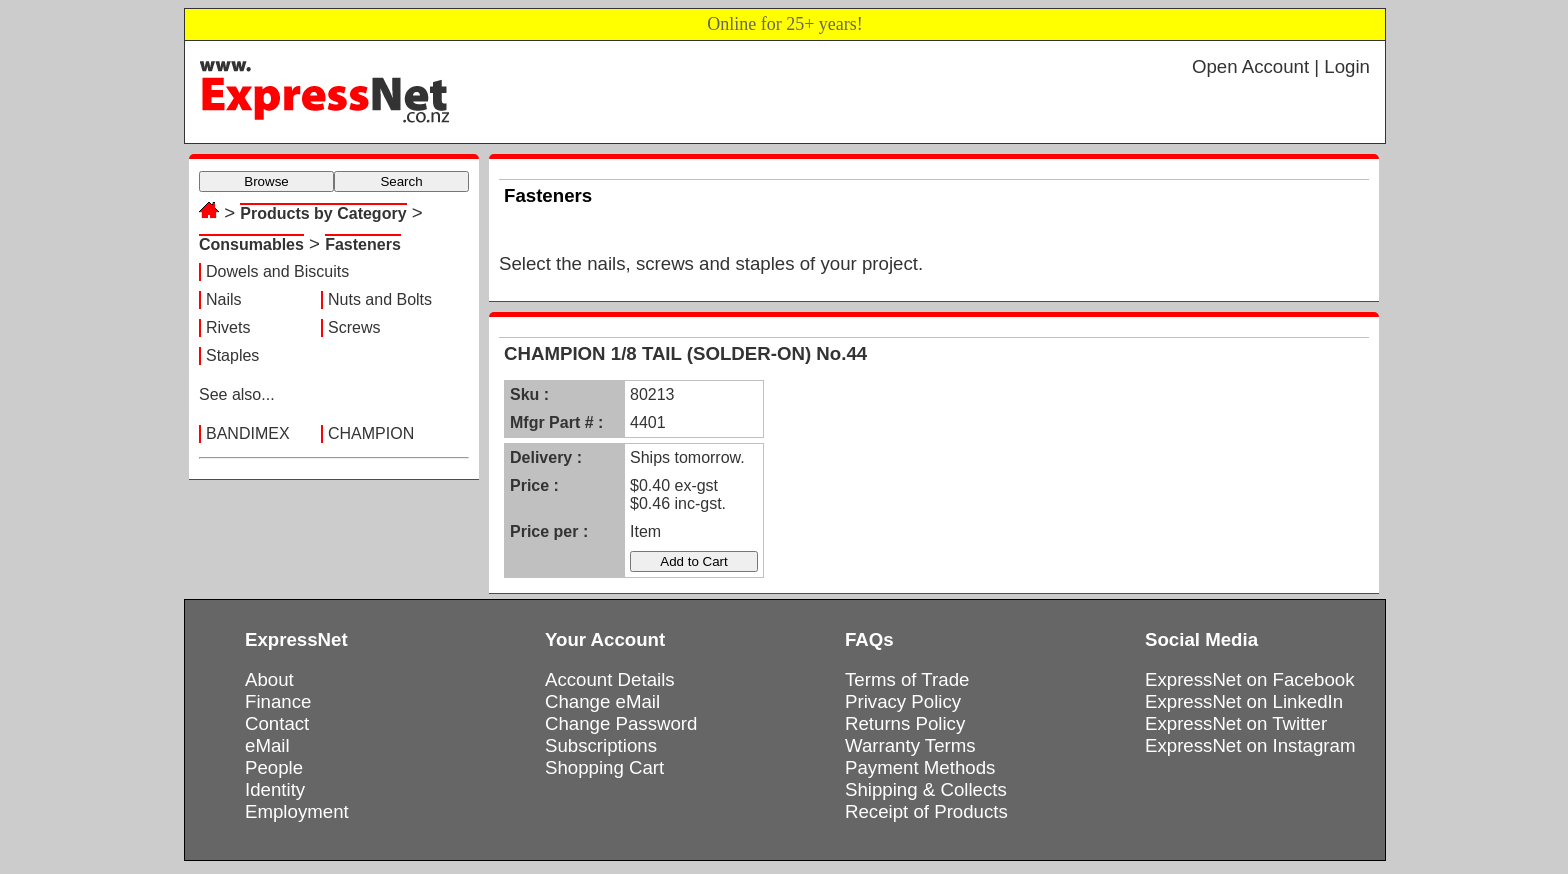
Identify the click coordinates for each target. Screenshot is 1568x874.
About (269, 679)
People (274, 767)
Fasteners (363, 244)
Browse (266, 181)
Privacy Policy (903, 701)
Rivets (228, 327)
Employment (297, 811)
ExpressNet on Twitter (1236, 723)
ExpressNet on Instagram (1250, 745)
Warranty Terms (910, 745)
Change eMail (602, 701)
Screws (354, 327)
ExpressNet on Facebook (1249, 679)
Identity (275, 789)
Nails (224, 299)
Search (401, 181)
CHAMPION (371, 433)
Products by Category (323, 213)
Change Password (621, 723)
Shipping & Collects (926, 789)
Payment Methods (920, 767)
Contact (277, 723)
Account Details (610, 679)
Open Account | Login (1281, 66)
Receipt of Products (926, 811)
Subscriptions (601, 745)
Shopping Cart (604, 767)
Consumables (251, 244)
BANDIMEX (248, 433)
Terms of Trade (907, 679)
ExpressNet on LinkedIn (1244, 701)
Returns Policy (905, 723)
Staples (232, 355)
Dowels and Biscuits (277, 271)
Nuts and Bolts (380, 299)
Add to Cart (693, 561)
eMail (267, 745)
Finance (278, 701)
